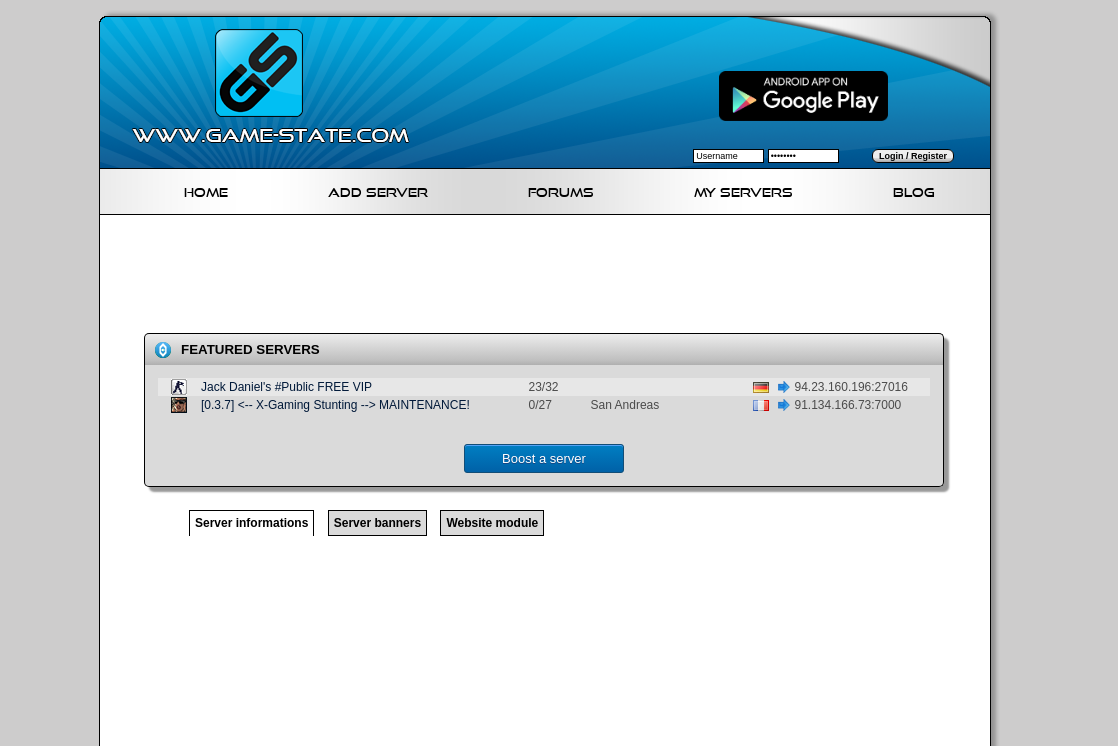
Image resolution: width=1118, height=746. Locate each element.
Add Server (378, 189)
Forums (561, 189)
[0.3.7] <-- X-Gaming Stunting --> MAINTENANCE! (335, 405)
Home (206, 189)
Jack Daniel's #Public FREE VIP (286, 387)
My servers (743, 189)
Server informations (251, 523)
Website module (492, 523)
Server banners (377, 523)
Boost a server (544, 458)
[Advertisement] (553, 278)
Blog (914, 189)
